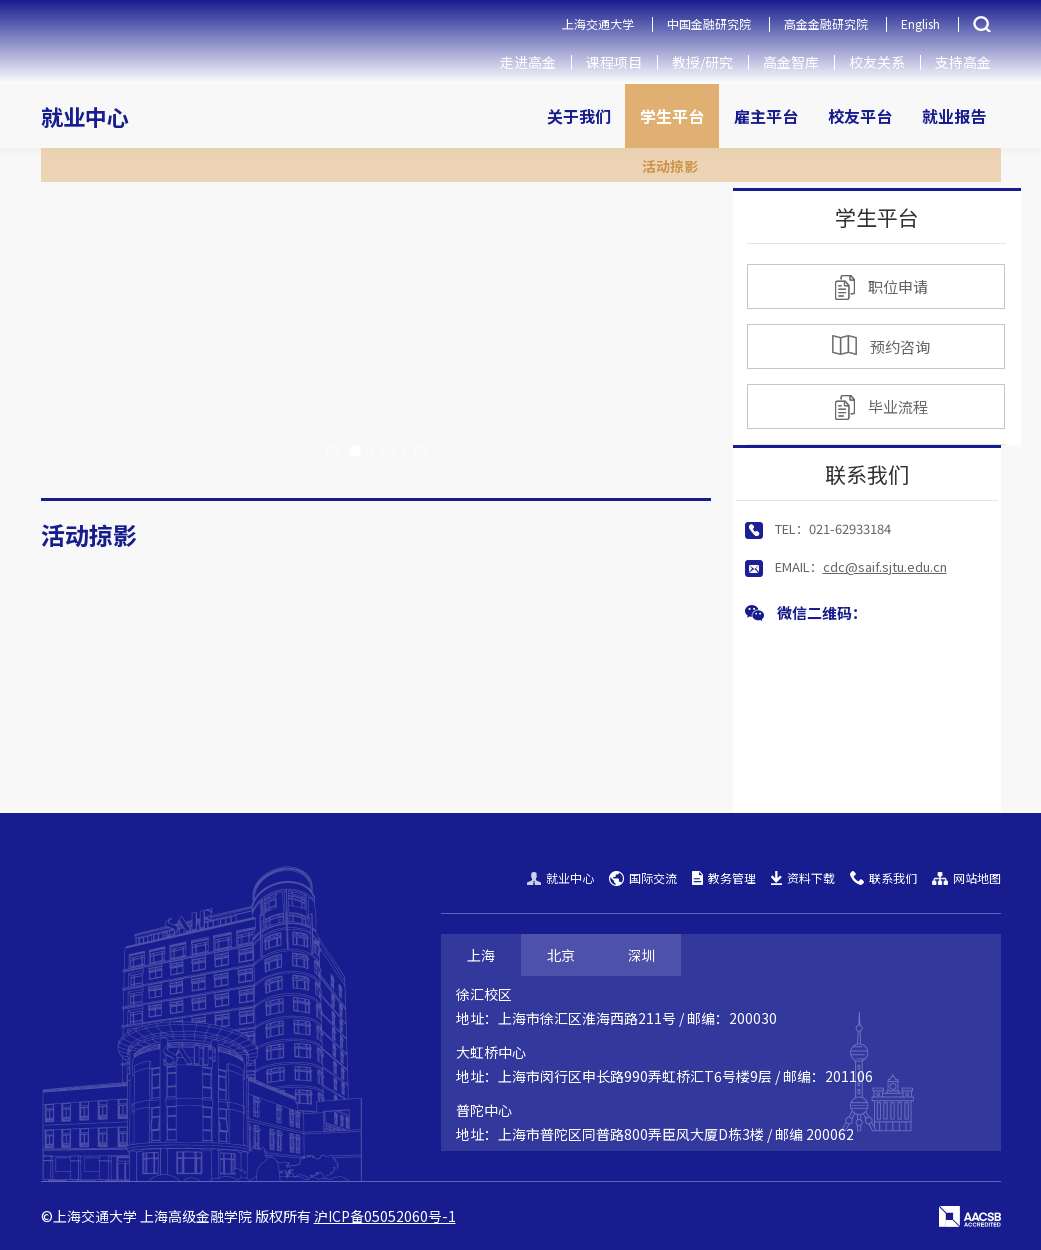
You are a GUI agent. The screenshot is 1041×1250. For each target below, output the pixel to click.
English (920, 23)
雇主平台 (766, 116)
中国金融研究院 (709, 23)
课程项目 (614, 62)
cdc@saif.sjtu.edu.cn (885, 566)
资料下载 (803, 877)
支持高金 (963, 62)
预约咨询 (881, 346)
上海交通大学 (598, 23)
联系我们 (883, 877)
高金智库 (791, 62)
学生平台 (672, 116)
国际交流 (643, 877)
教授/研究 (702, 62)
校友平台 (860, 116)
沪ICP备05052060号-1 (385, 1216)
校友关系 (877, 62)
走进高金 (528, 62)
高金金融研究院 (826, 23)
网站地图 (966, 877)
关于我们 (579, 116)
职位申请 (881, 287)
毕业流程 (881, 407)
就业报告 (954, 116)
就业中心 (85, 116)
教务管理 (724, 877)
